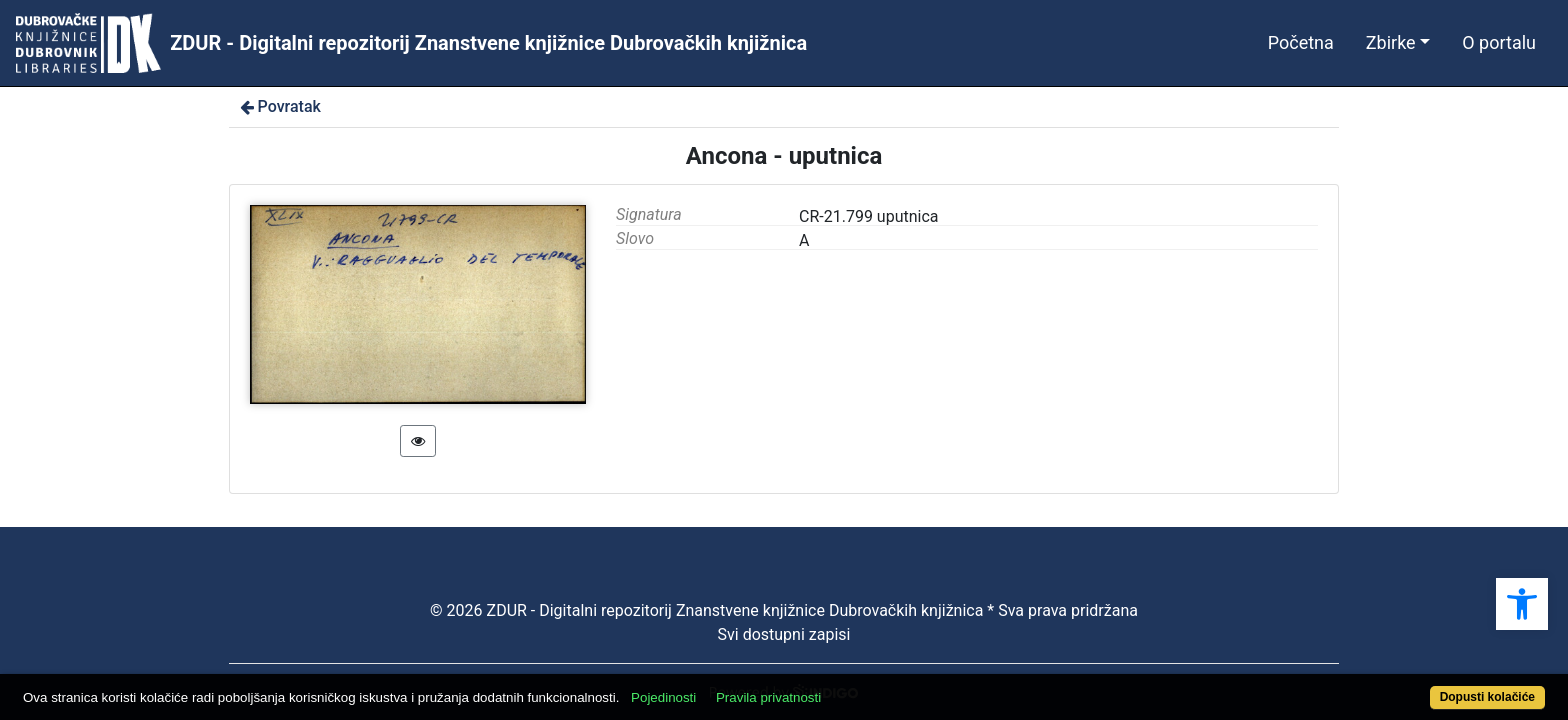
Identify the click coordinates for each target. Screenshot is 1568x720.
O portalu (1499, 42)
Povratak (279, 106)
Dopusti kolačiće (1404, 686)
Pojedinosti (741, 686)
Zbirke (1391, 42)
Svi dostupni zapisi (784, 634)
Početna (1301, 42)
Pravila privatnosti (846, 686)
